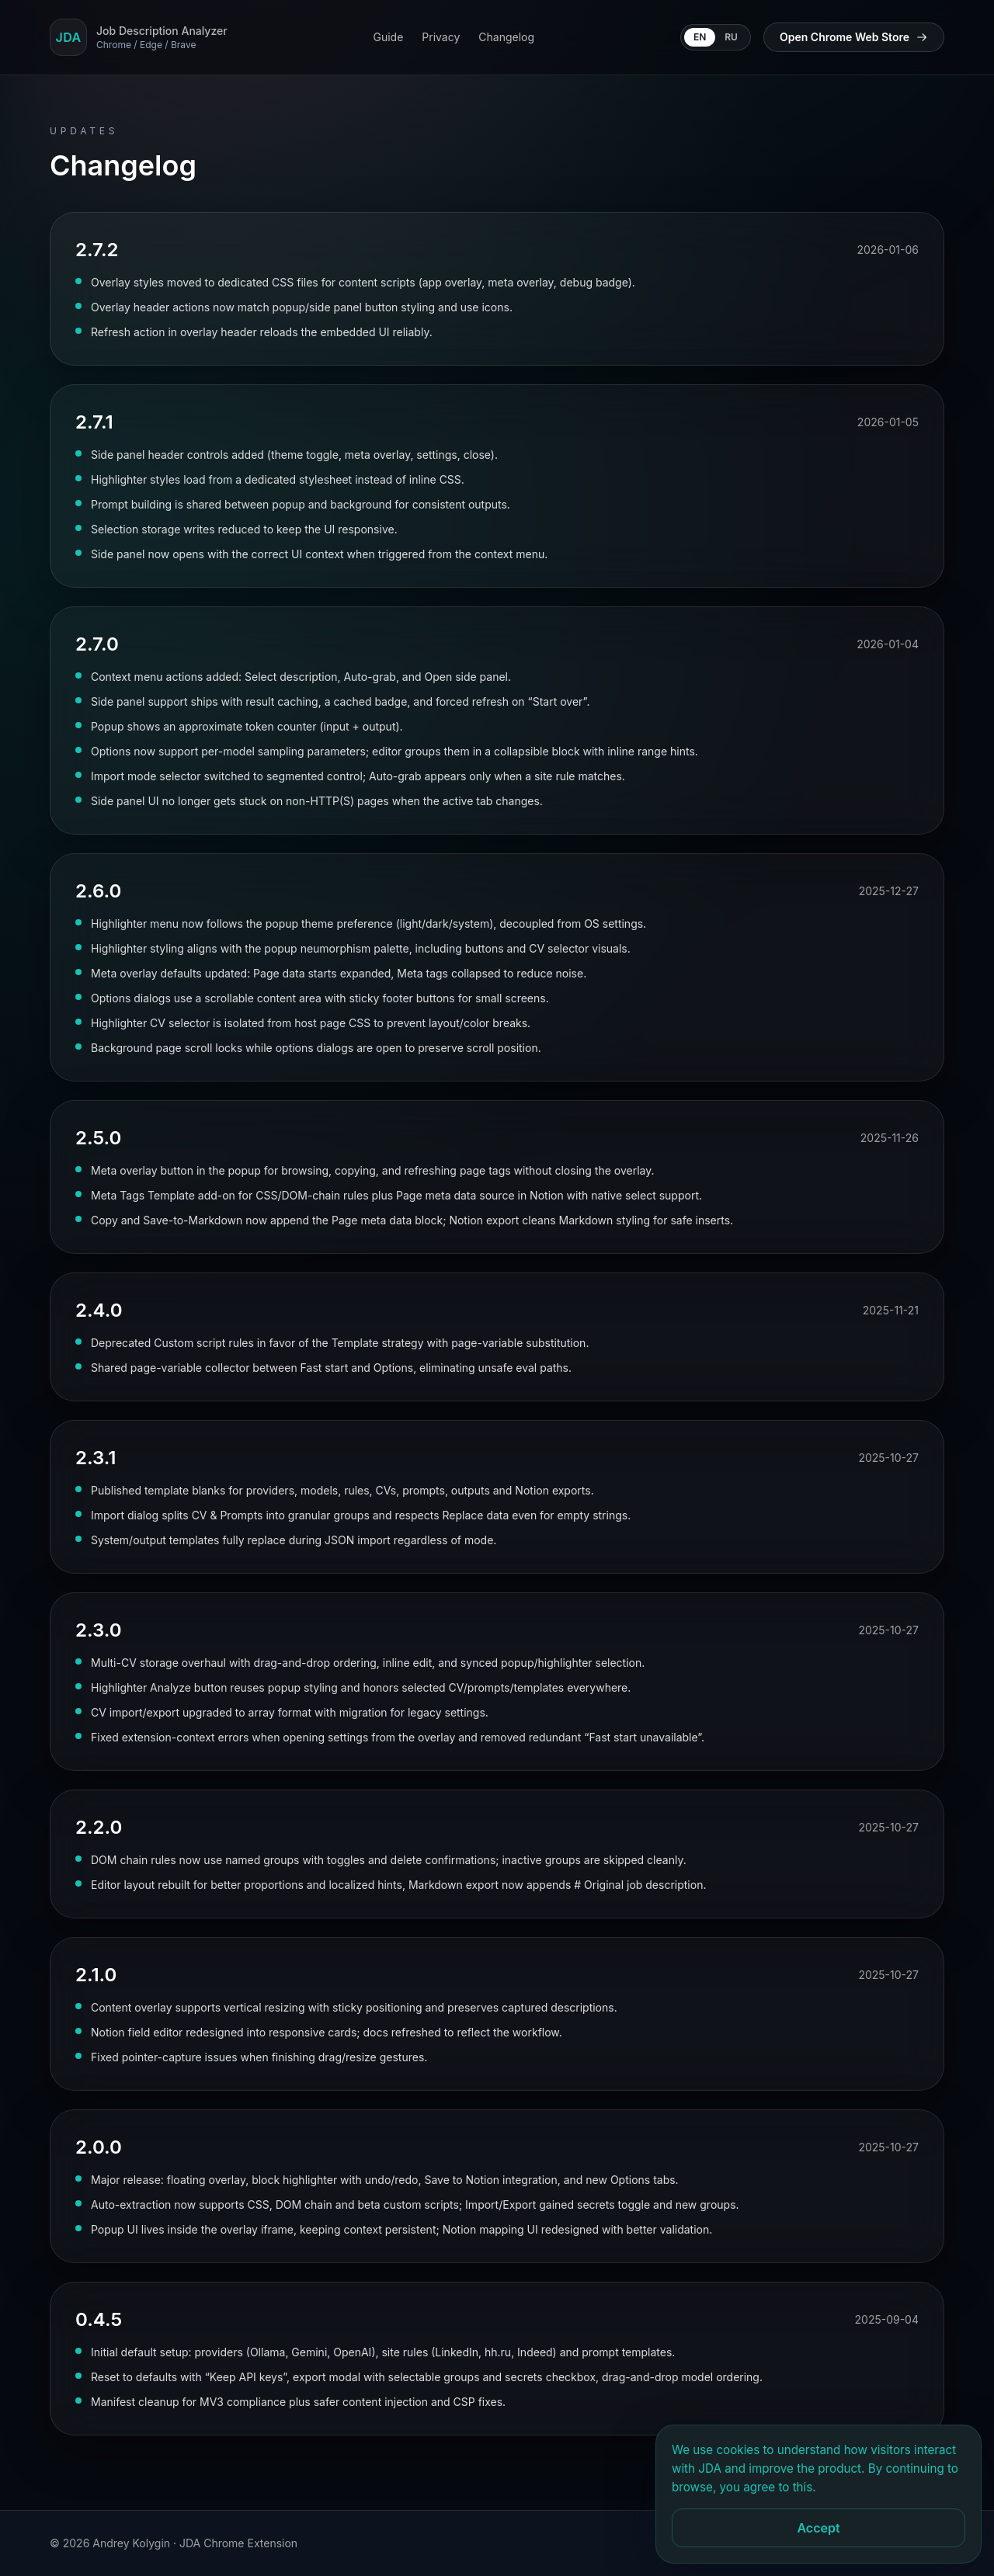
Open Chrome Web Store (854, 36)
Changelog (506, 36)
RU (731, 37)
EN (699, 37)
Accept (818, 2528)
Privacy (441, 36)
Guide (388, 36)
